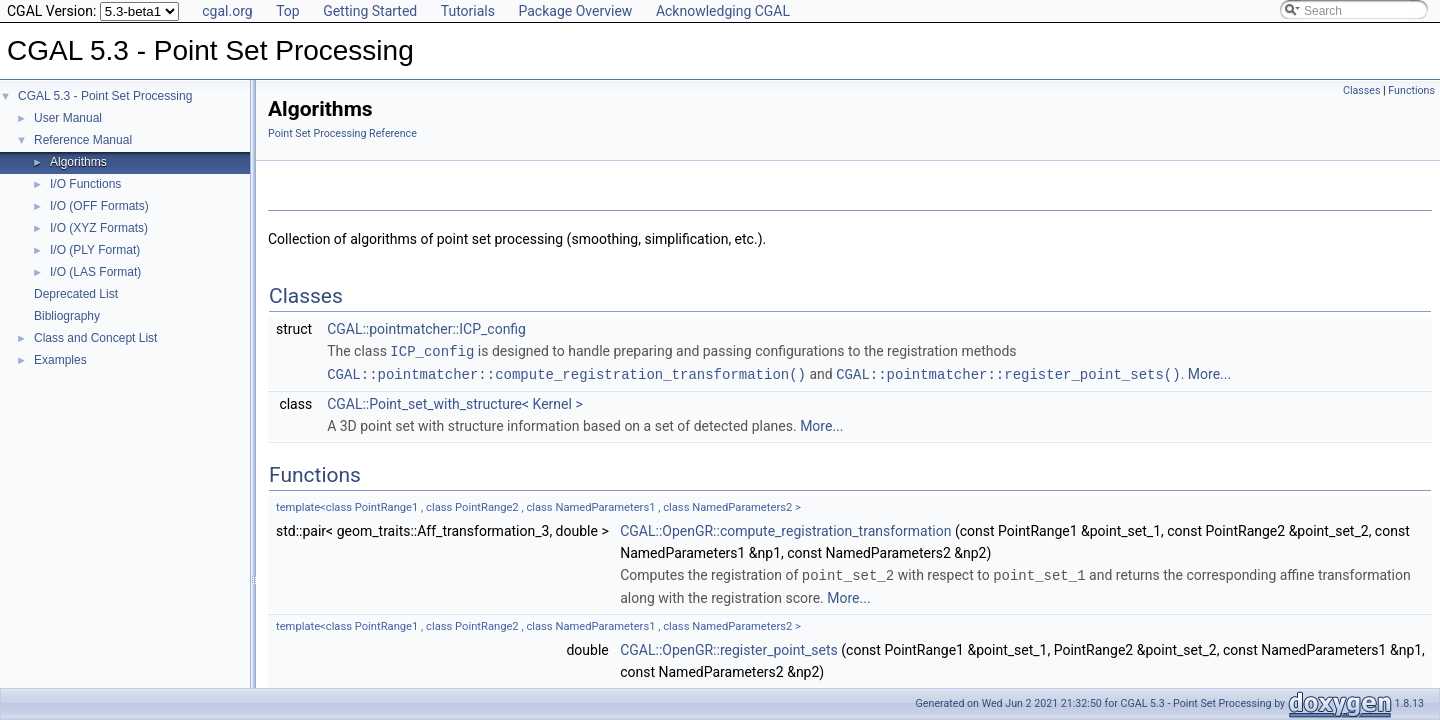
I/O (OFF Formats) (99, 206)
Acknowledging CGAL (723, 11)
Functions (1411, 90)
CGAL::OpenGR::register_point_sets (729, 647)
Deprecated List (76, 294)
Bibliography (67, 316)
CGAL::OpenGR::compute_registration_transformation (785, 529)
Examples (60, 360)
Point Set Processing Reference (342, 133)
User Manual (68, 118)
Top (288, 11)
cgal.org (227, 11)
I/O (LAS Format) (95, 272)
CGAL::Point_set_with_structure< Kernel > (455, 402)
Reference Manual (83, 140)
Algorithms (78, 162)
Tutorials (468, 11)
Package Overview (575, 11)
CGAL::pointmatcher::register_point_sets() (1008, 372)
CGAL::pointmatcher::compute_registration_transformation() (566, 372)
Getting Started (370, 11)
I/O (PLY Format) (95, 250)
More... (1209, 373)
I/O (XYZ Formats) (99, 228)
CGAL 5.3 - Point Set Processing (105, 96)
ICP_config (432, 350)
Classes (1361, 90)
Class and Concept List (95, 338)
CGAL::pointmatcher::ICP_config (426, 329)
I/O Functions (85, 184)
